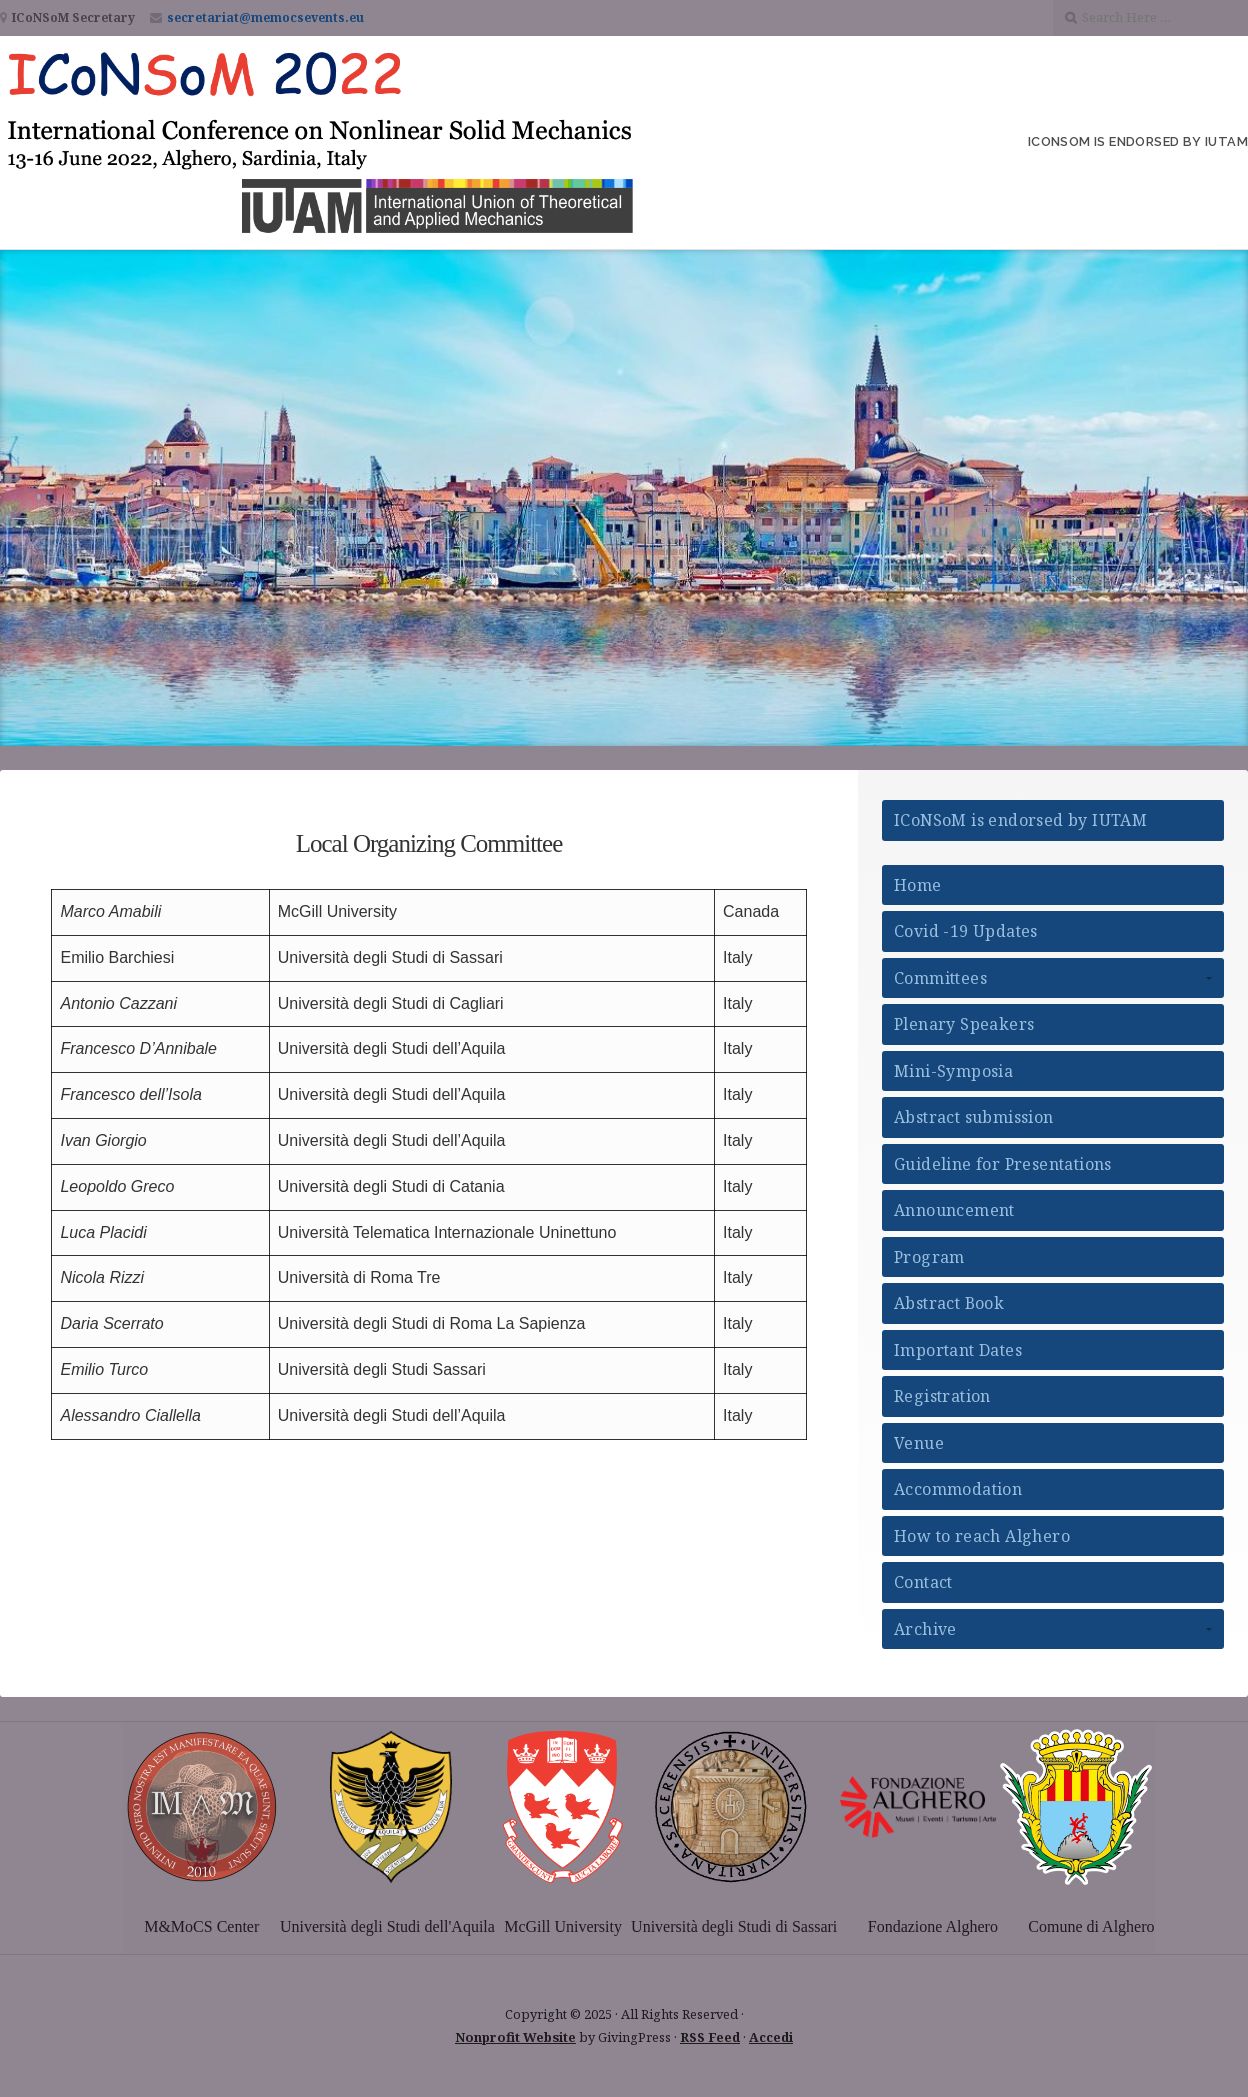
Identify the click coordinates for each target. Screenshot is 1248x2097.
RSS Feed (710, 2037)
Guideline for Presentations (1003, 1164)
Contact (923, 1582)
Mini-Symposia (953, 1071)
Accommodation (958, 1489)
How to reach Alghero (982, 1536)
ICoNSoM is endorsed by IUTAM (1138, 141)
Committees (940, 978)
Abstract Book (949, 1303)
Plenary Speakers (964, 1024)
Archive (925, 1629)
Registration (942, 1396)
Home (918, 885)
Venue (919, 1443)
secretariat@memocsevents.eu (265, 17)
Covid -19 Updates (966, 931)
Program (929, 1257)
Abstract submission (974, 1117)
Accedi (771, 2037)
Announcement (954, 1210)
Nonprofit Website (515, 2037)
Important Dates (958, 1350)
